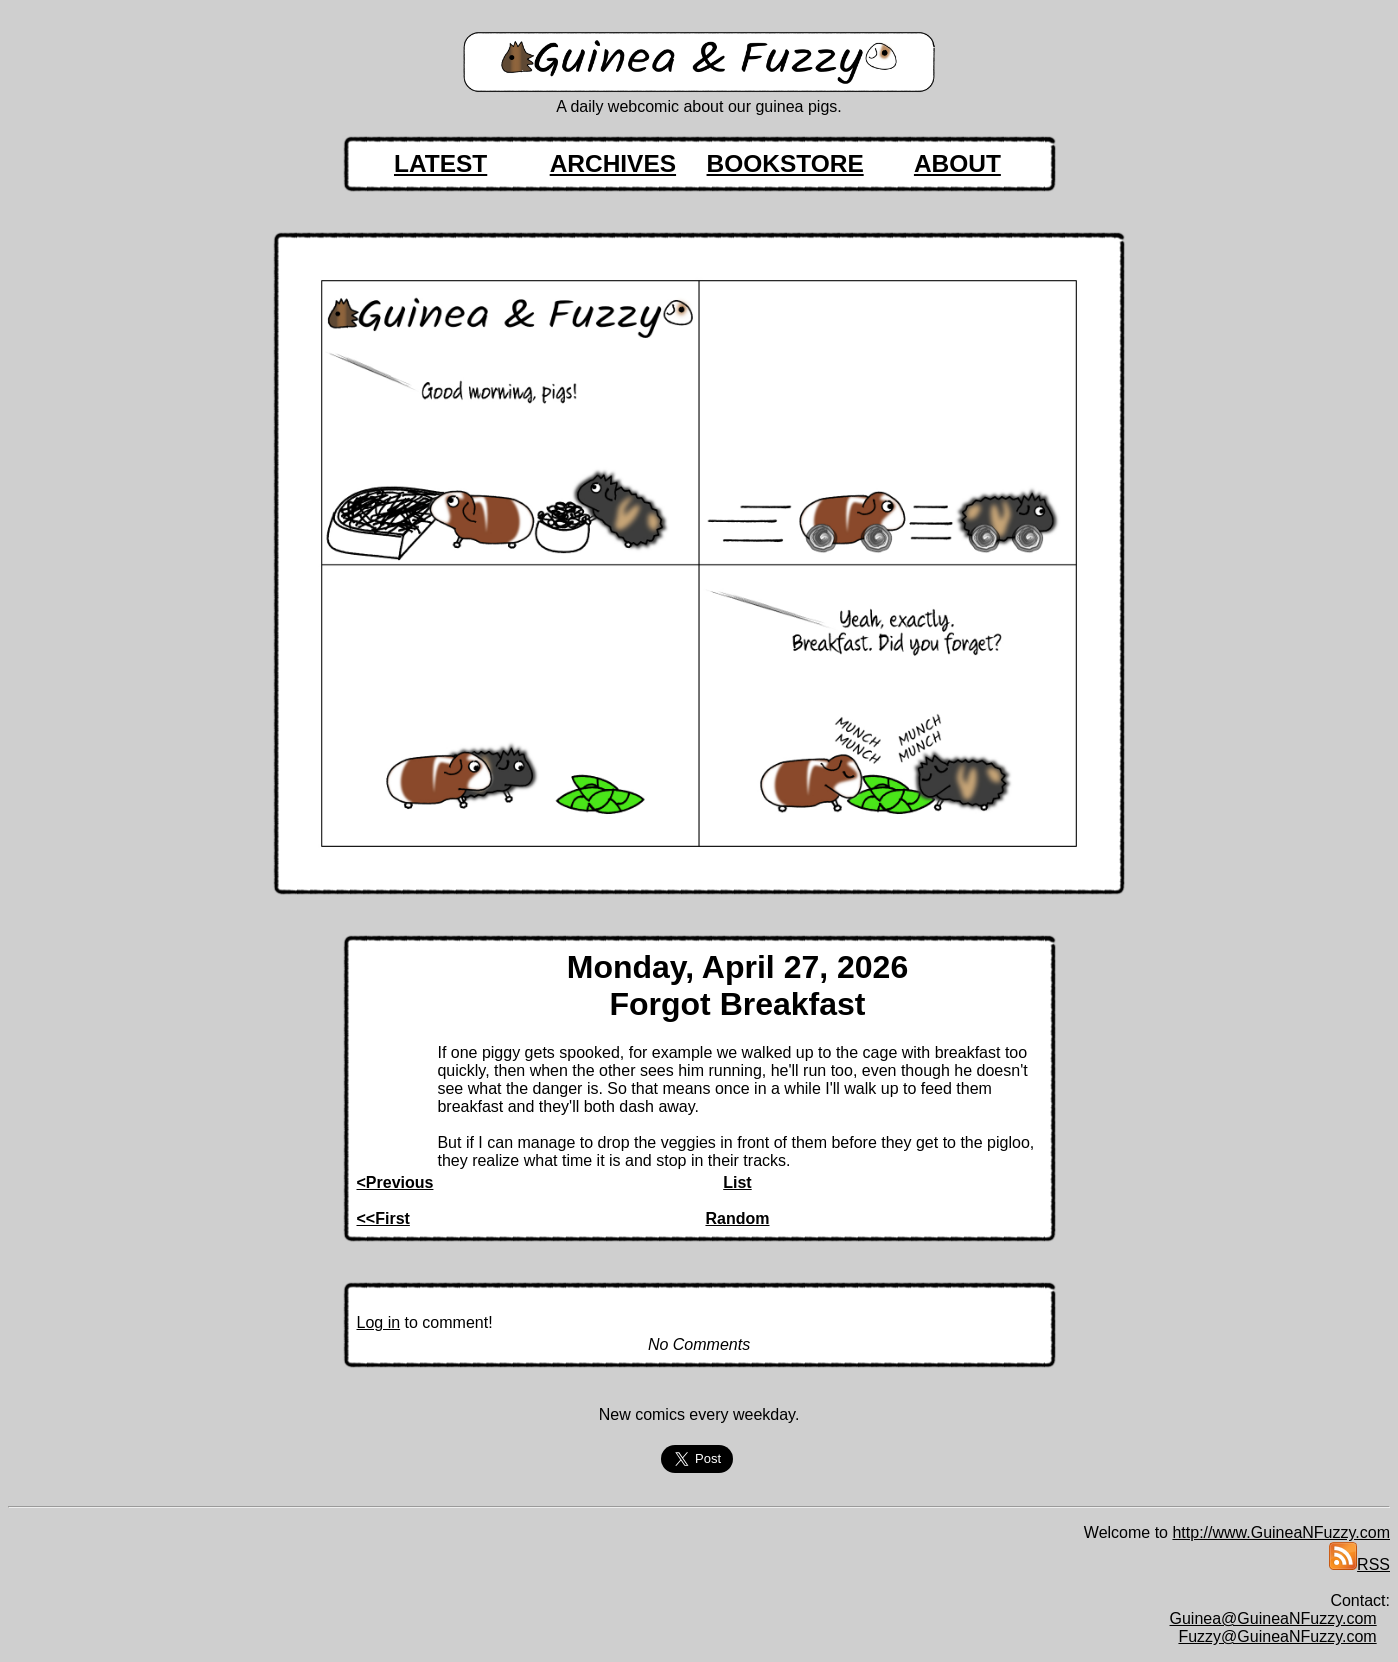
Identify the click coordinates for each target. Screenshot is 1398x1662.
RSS (1359, 1564)
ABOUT (957, 163)
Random (737, 1218)
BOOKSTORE (785, 163)
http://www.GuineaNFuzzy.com (1281, 1532)
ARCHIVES (613, 163)
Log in (379, 1322)
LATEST (440, 163)
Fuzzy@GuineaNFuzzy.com (1277, 1636)
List (737, 1182)
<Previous (395, 1182)
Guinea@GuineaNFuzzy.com (1273, 1618)
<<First (383, 1218)
